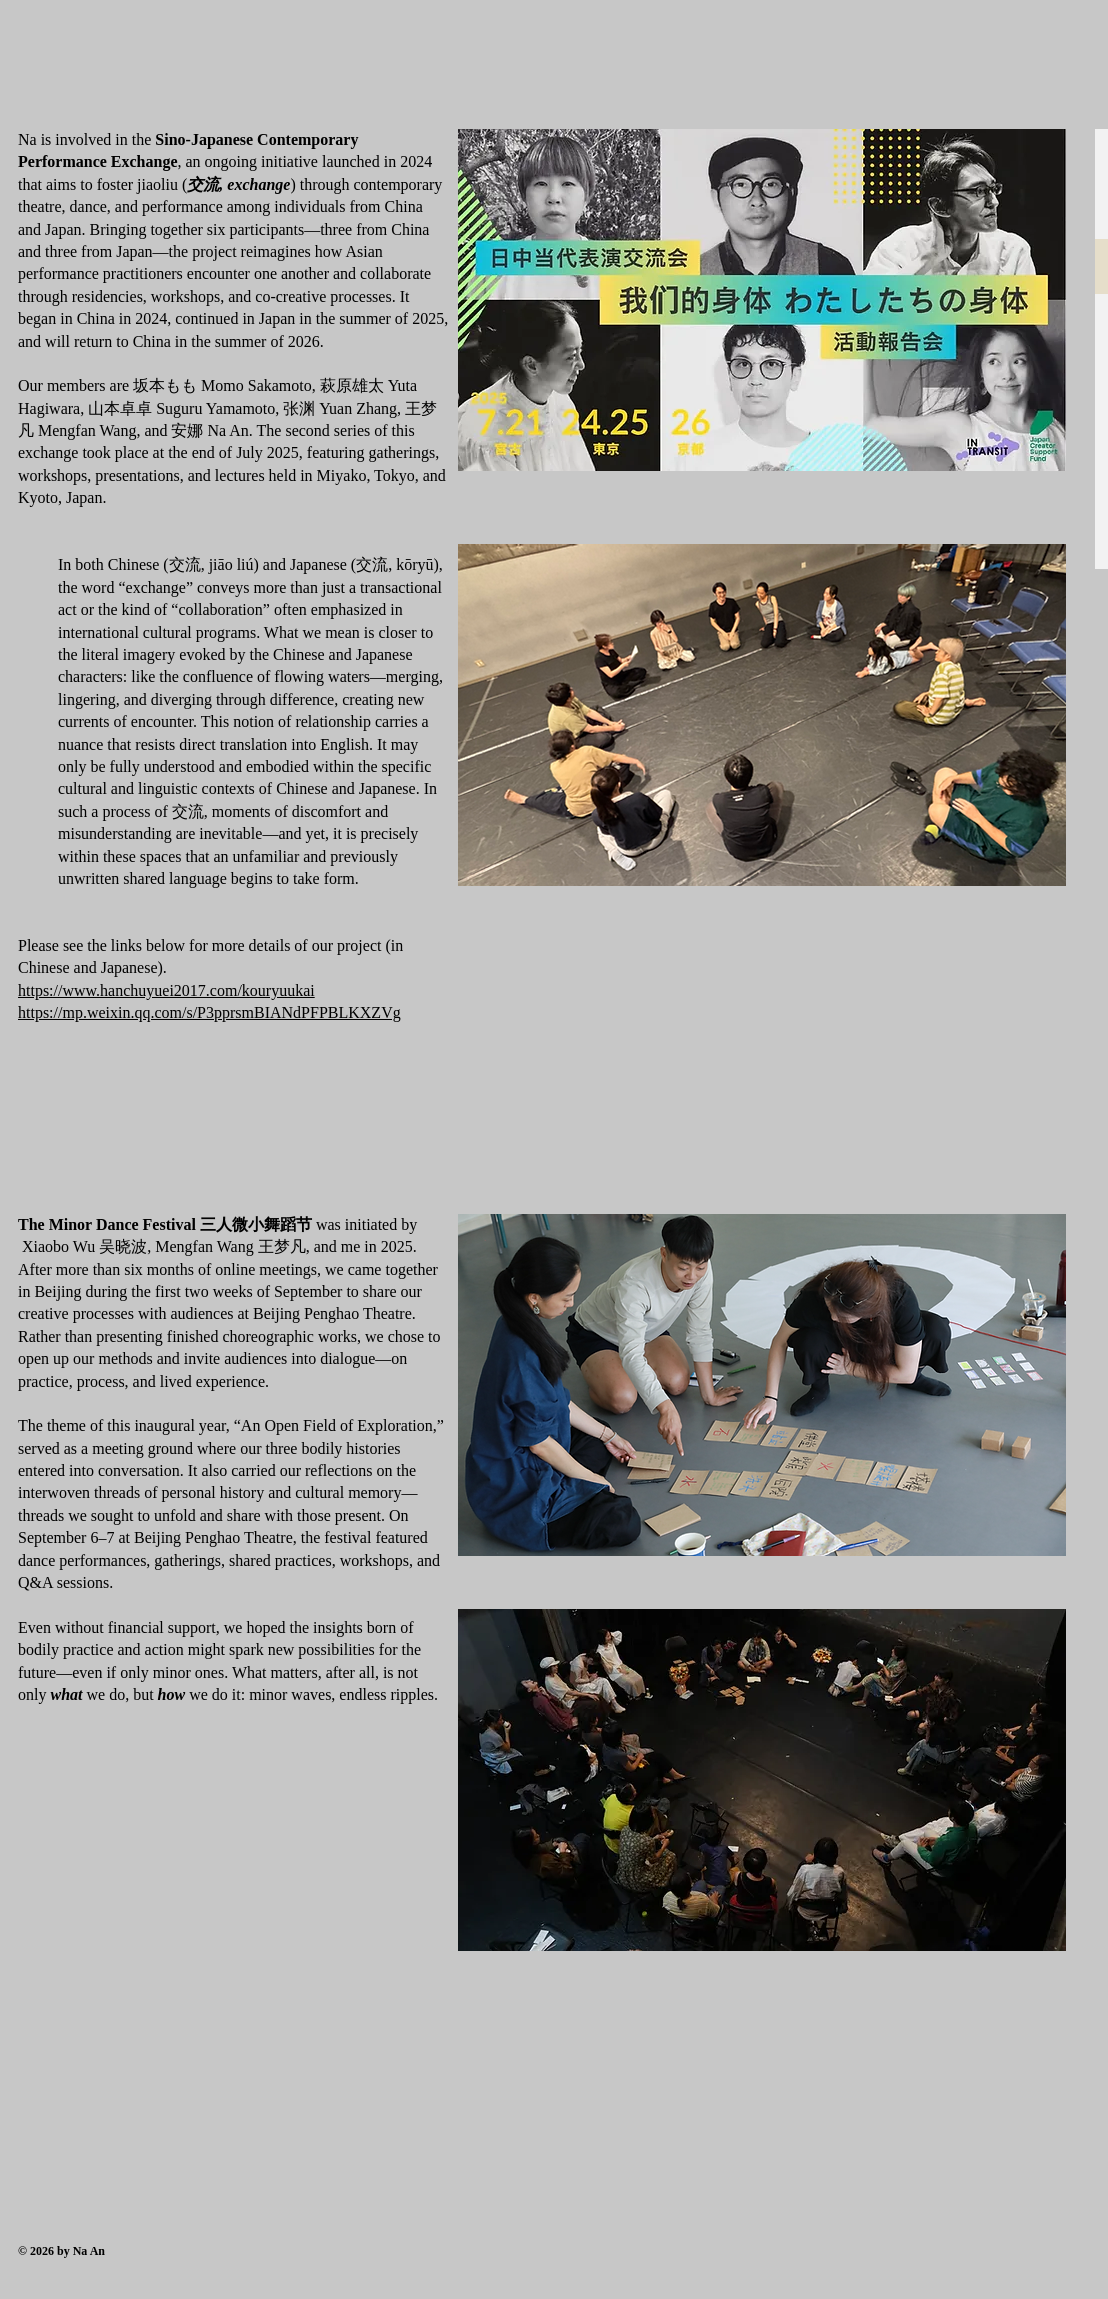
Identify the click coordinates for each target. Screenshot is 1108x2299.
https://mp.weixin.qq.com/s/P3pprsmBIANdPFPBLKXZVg (209, 1012)
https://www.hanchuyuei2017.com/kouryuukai (166, 990)
